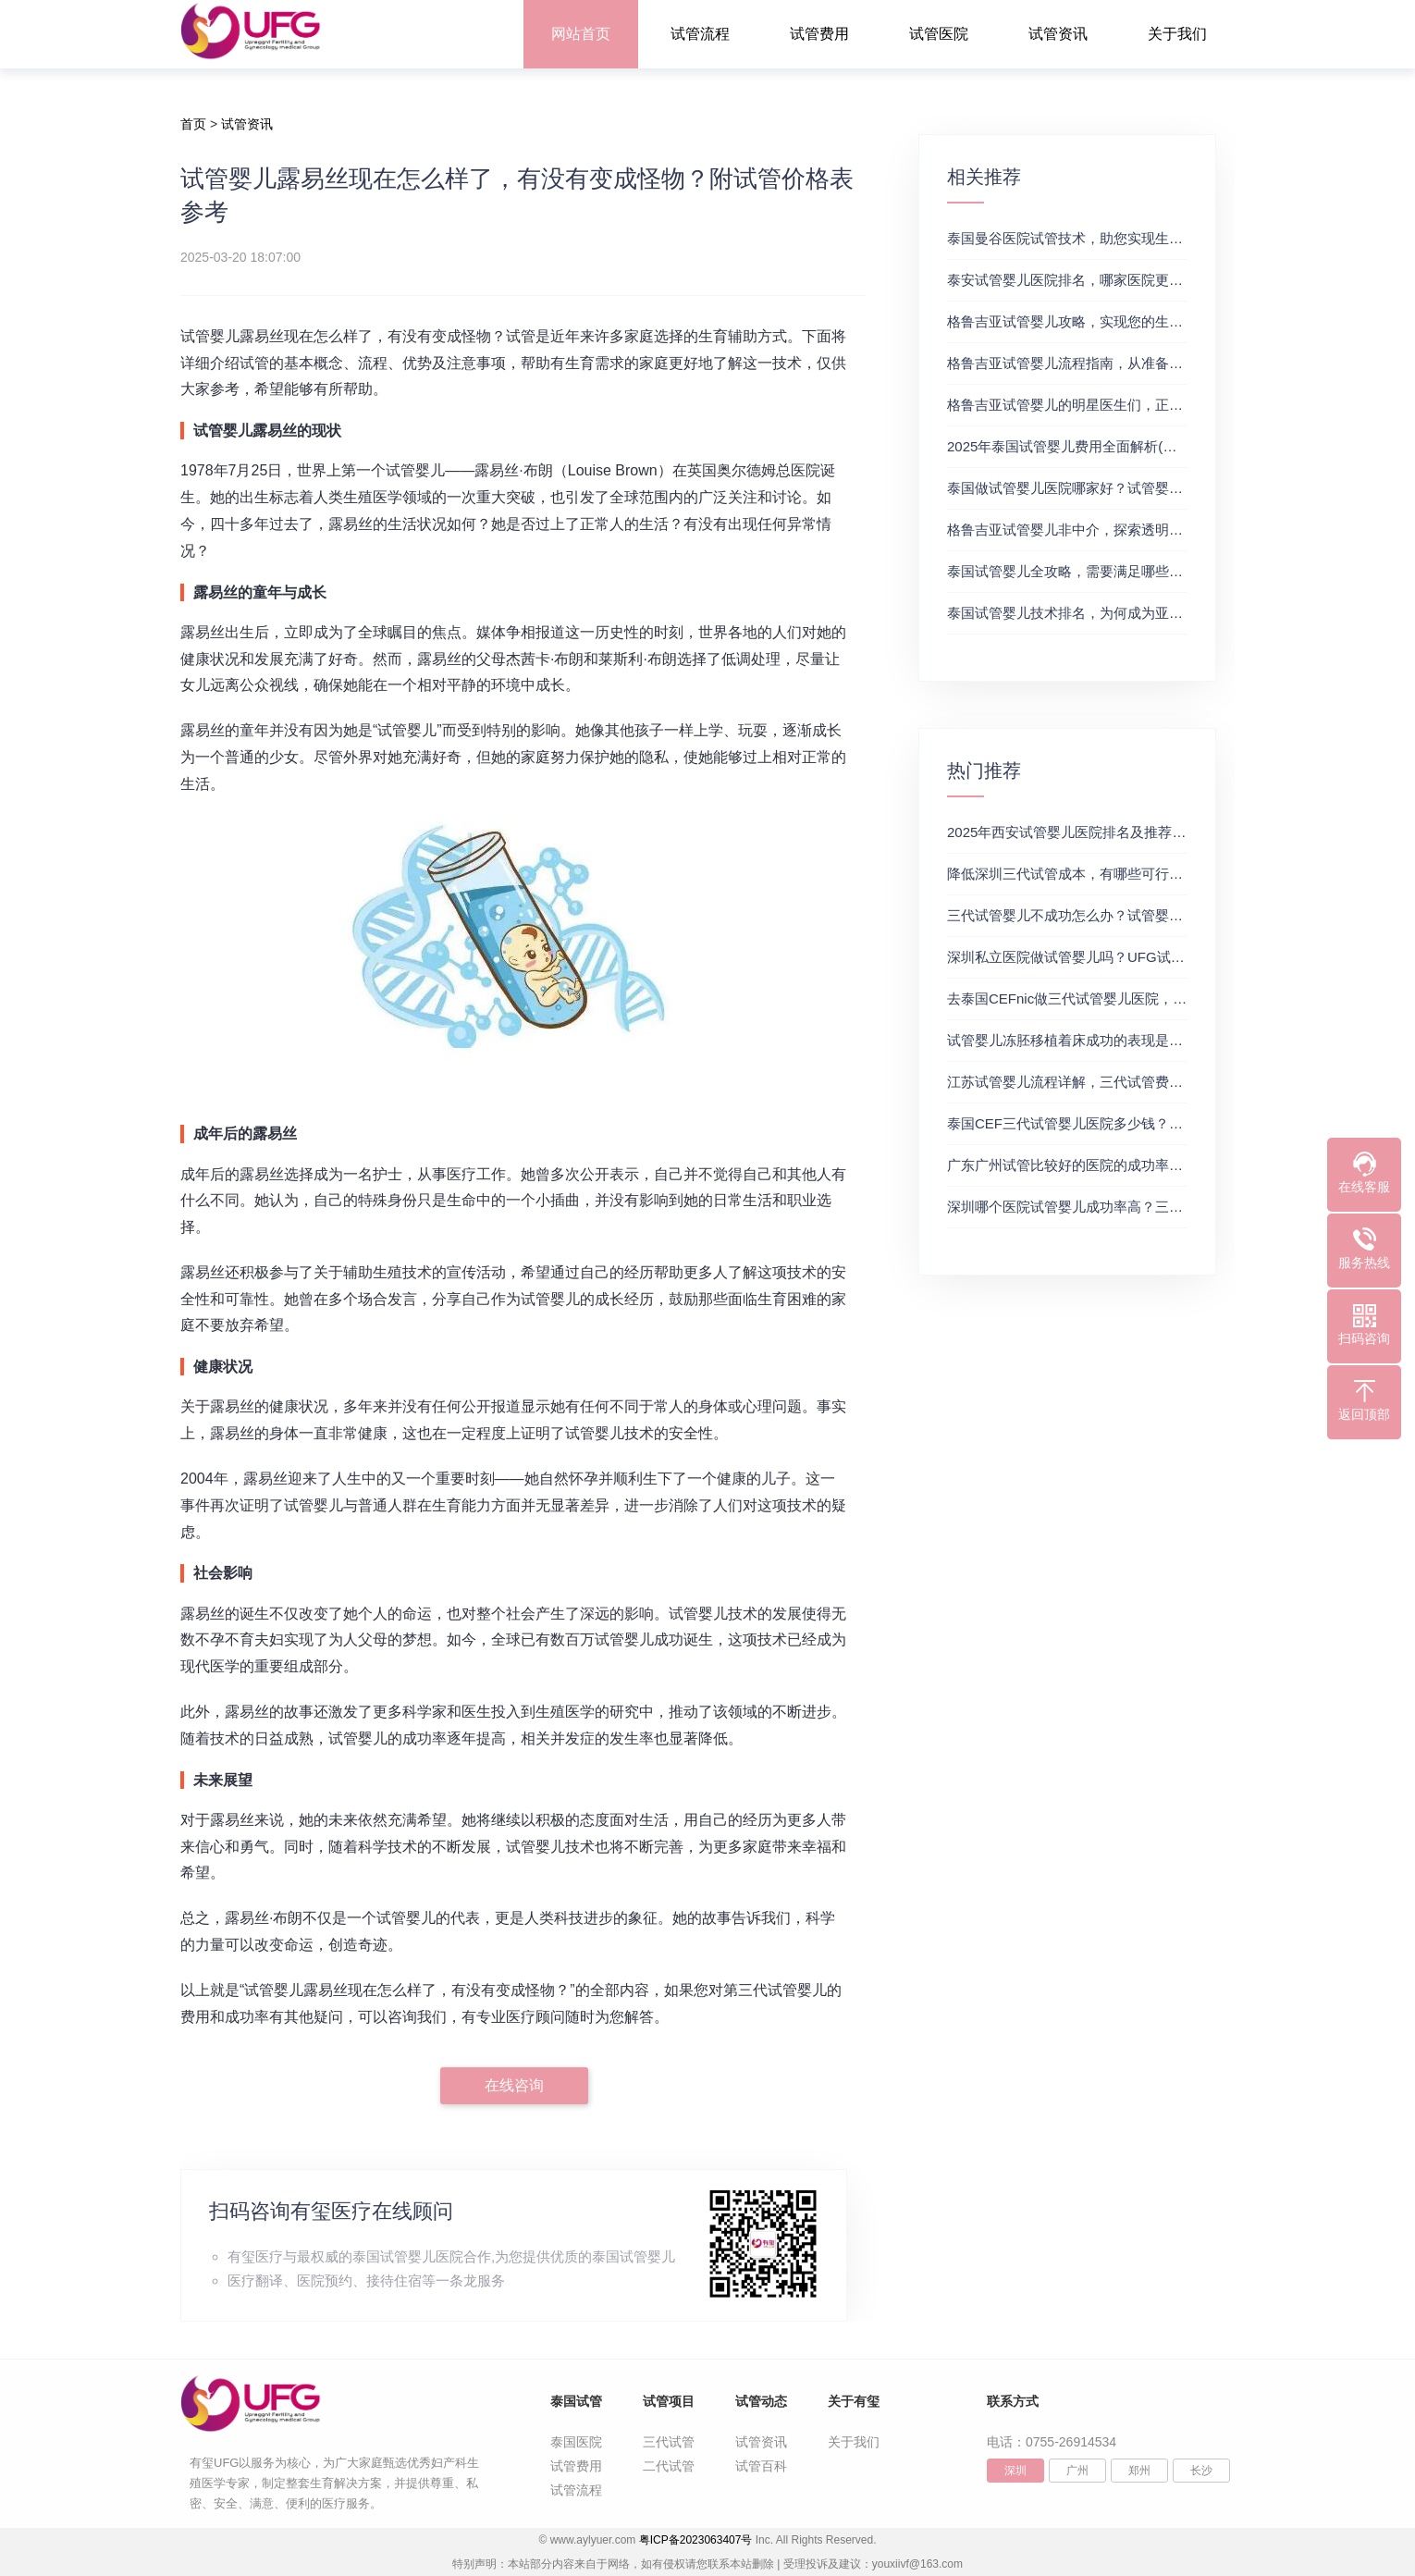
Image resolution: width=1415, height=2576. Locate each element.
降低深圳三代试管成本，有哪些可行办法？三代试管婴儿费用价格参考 (1162, 873)
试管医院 (938, 34)
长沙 (1201, 2470)
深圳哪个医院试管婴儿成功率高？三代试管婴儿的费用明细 (1127, 1206)
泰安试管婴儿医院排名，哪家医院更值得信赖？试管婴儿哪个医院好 (1155, 280)
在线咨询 (514, 2085)
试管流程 (700, 34)
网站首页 (580, 34)
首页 (193, 124)
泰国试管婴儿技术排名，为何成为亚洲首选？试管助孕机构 (1127, 613)
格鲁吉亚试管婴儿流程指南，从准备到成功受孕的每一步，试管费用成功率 (1176, 363)
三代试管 (669, 2441)
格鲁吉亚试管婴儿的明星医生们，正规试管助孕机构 (1106, 405)
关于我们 (1177, 34)
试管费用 (819, 34)
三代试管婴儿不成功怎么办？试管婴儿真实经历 (1092, 915)
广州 (1077, 2470)
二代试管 (669, 2466)
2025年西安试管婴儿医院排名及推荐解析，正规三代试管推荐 (1135, 832)
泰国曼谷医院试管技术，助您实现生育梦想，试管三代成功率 (1134, 238)
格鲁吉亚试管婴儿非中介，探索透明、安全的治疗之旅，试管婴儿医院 (1162, 529)
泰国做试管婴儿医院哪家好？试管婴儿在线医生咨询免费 (1120, 488)
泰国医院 (576, 2441)
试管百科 (761, 2466)
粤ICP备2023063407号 (696, 2539)
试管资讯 (1058, 34)
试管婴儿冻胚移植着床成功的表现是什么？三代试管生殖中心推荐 (1148, 1040)
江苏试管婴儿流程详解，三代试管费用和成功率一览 (1106, 1082)
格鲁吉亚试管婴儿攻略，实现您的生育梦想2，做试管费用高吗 (1138, 321)
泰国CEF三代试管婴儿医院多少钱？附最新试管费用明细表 (1127, 1123)
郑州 (1139, 2470)
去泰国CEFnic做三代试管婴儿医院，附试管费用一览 (1108, 998)
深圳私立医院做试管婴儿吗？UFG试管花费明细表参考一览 (1128, 957)
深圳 (1015, 2470)
